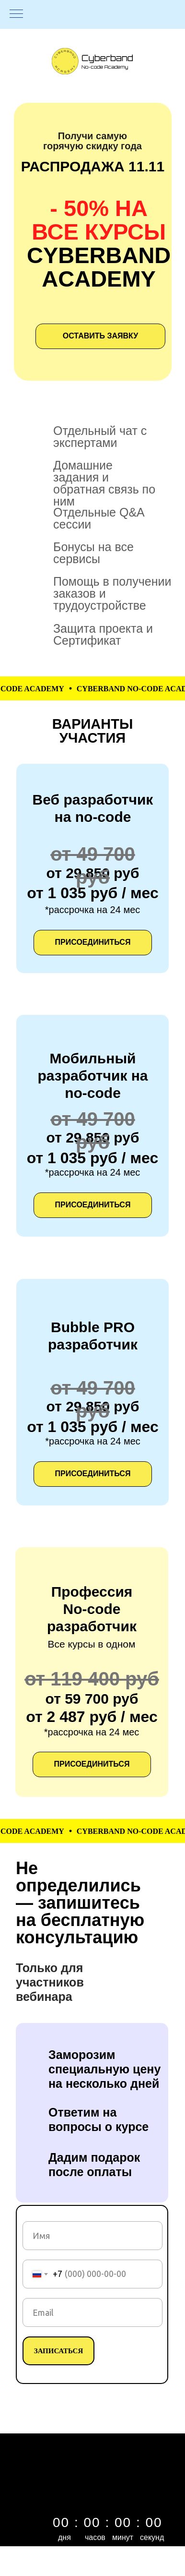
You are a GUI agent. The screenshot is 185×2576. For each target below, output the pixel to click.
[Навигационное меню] (16, 14)
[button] (93, 1205)
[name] (92, 2235)
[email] (92, 2312)
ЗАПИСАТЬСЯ (58, 2351)
